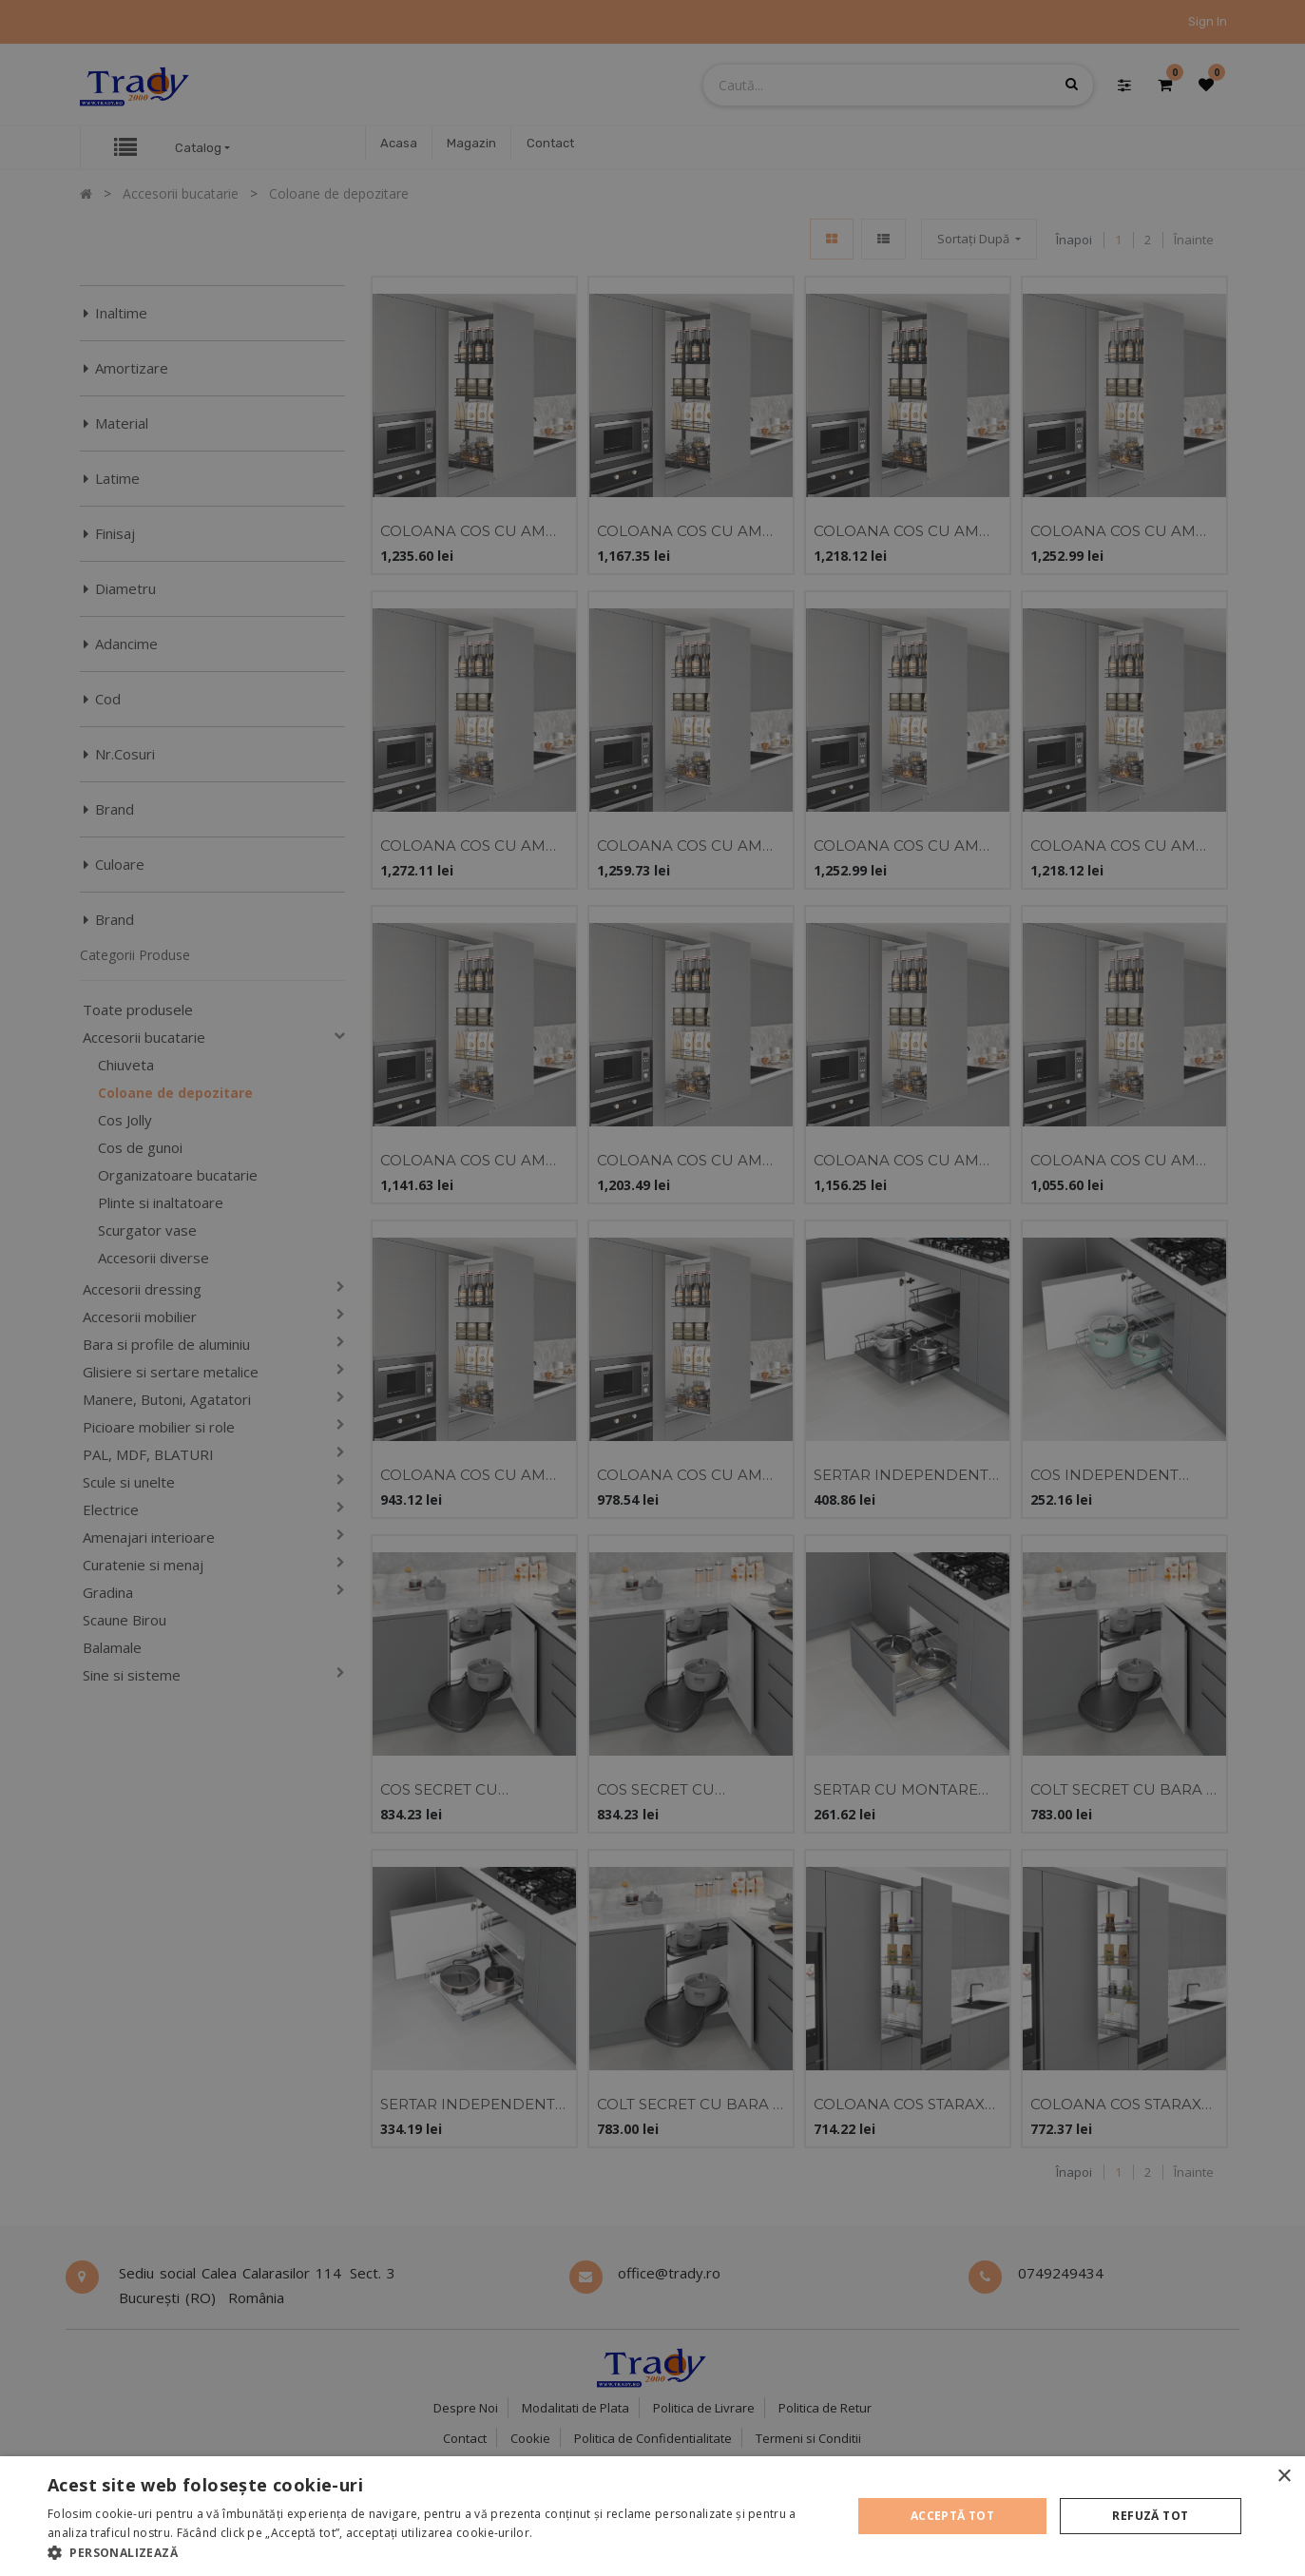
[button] (438, 2552)
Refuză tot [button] (1150, 2516)
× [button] (1283, 2477)
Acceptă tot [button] (952, 2516)
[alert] (652, 1288)
